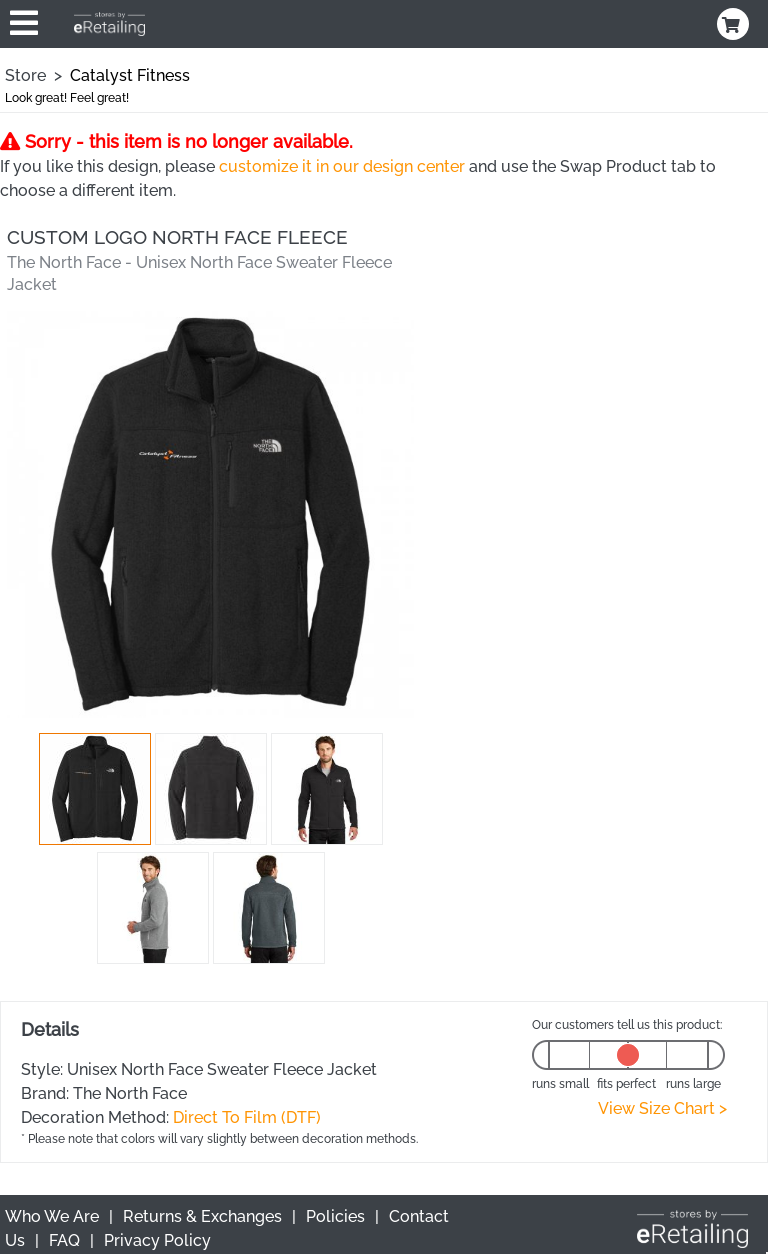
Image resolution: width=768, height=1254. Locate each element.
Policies (335, 1216)
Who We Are (52, 1216)
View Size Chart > (662, 1108)
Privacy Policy (157, 1240)
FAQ (64, 1240)
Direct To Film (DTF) (247, 1117)
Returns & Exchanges (202, 1216)
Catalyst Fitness (130, 75)
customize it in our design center (342, 166)
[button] (95, 789)
